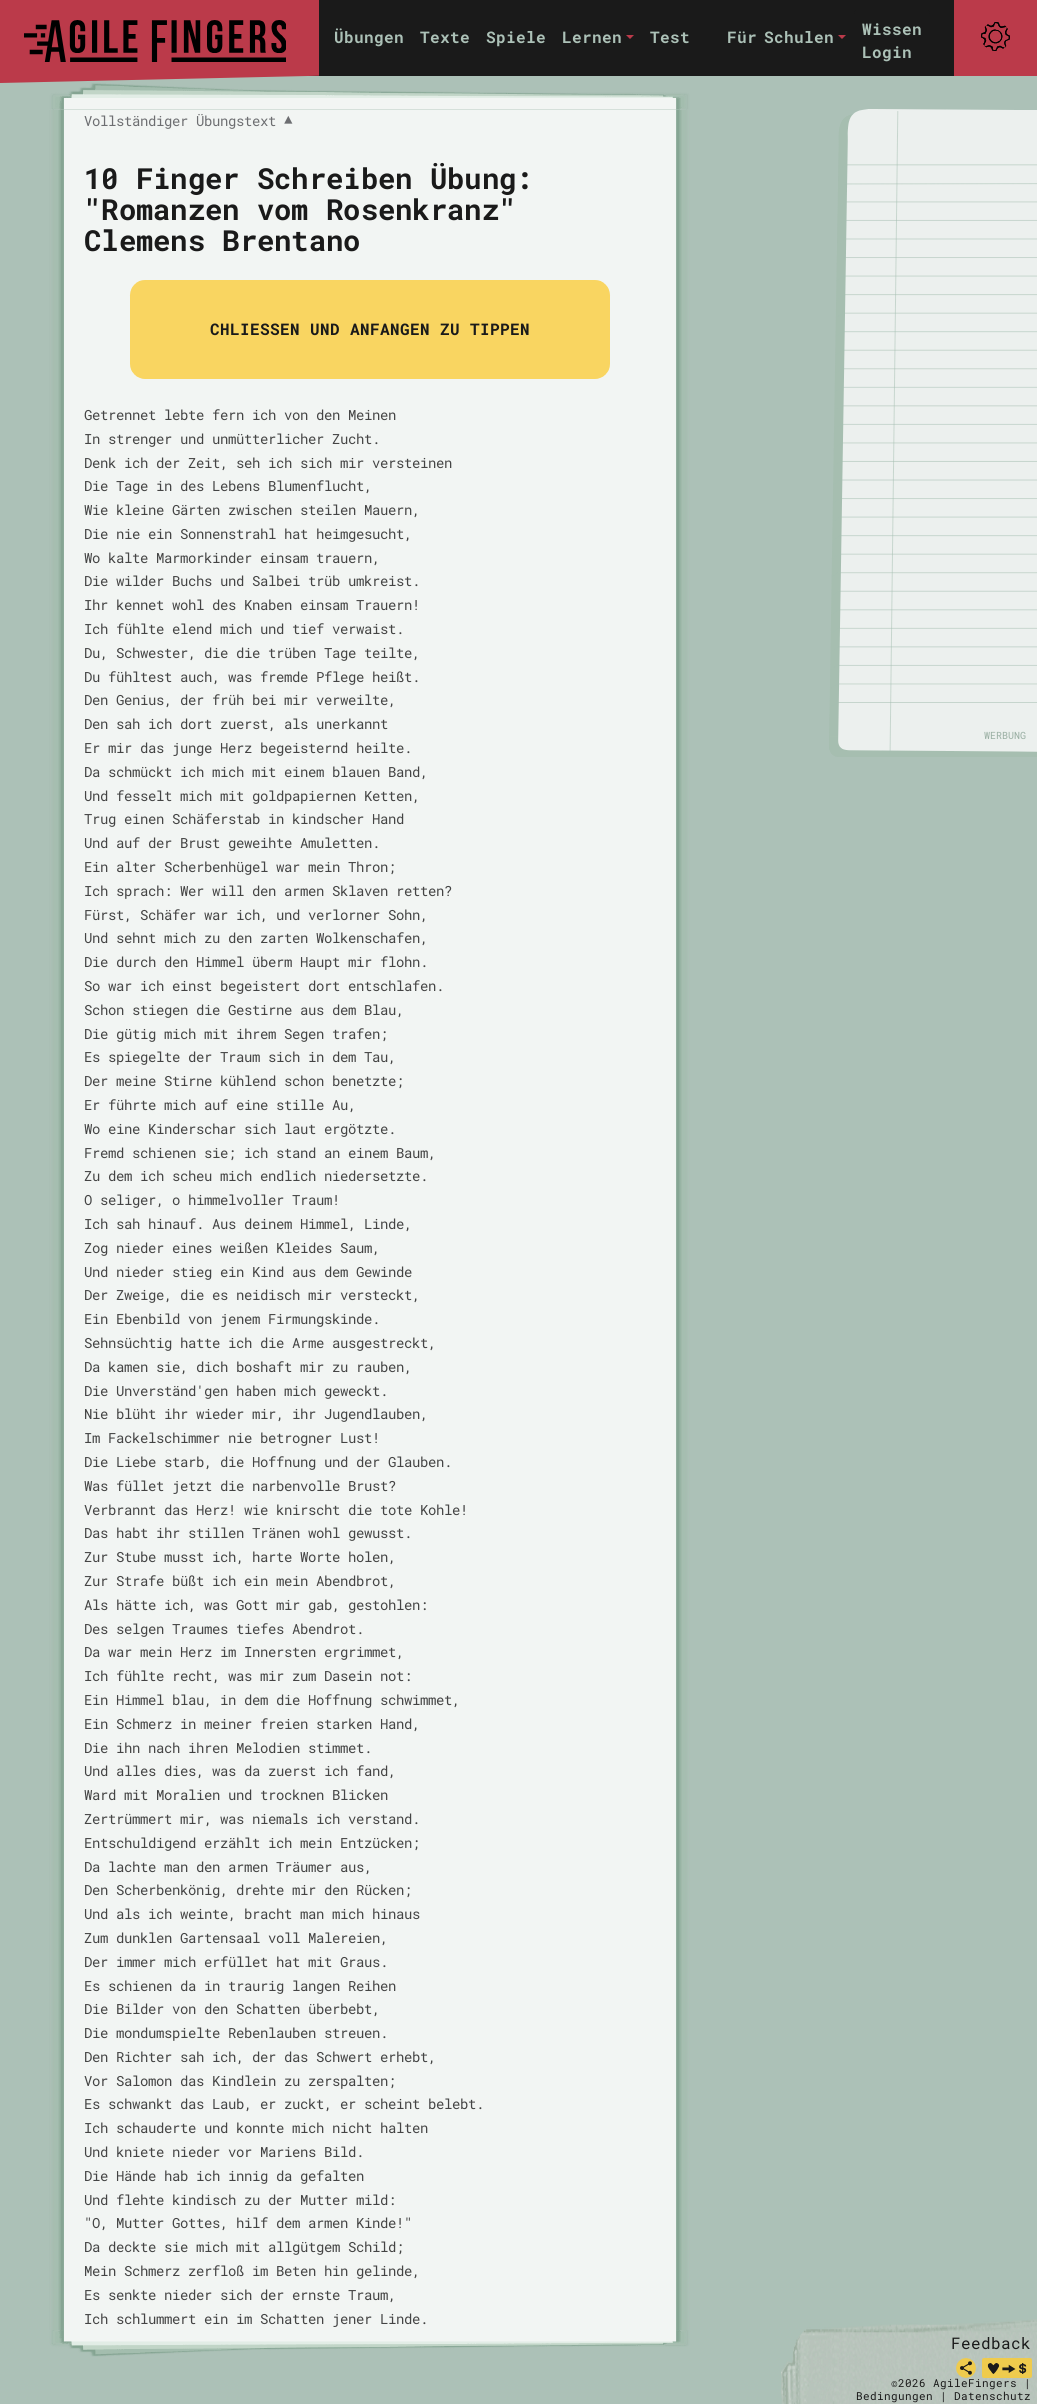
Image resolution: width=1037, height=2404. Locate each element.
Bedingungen (894, 2395)
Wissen (892, 28)
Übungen (369, 36)
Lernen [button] (592, 36)
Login (887, 51)
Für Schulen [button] (780, 36)
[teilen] (966, 2368)
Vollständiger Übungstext (188, 121)
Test (670, 36)
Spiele (516, 36)
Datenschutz (992, 2395)
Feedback (991, 2342)
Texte (445, 36)
